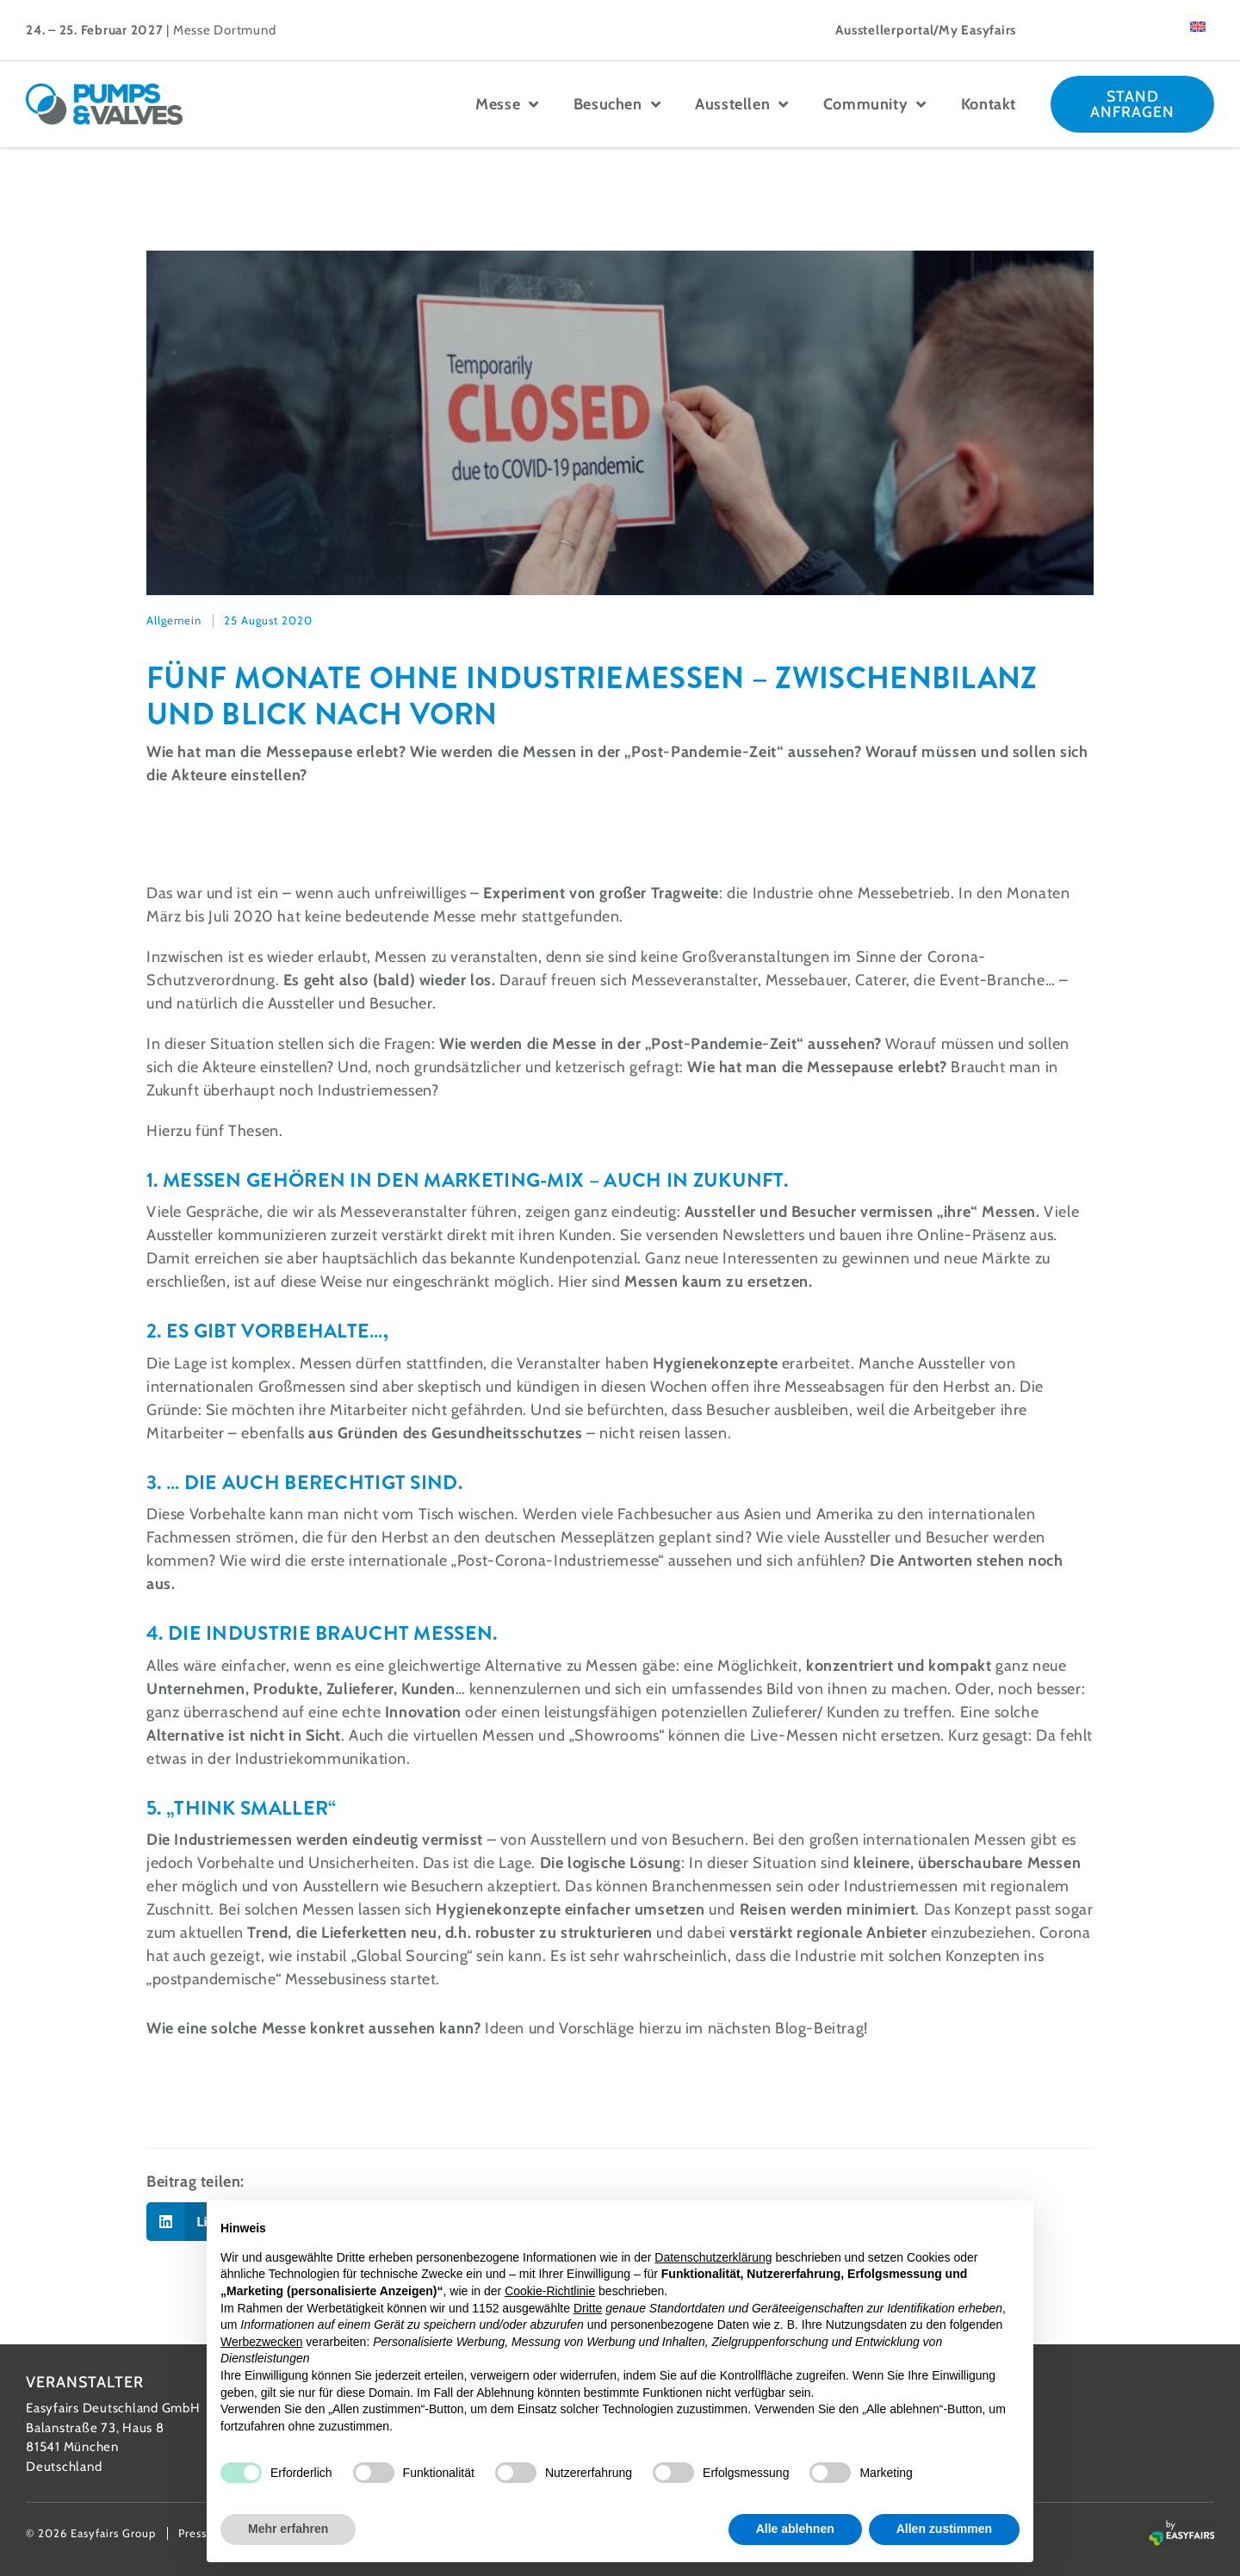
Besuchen (617, 104)
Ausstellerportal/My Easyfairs (925, 30)
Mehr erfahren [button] (288, 2529)
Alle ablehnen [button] (795, 2529)
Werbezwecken (261, 2342)
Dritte (588, 2308)
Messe (507, 104)
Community (875, 104)
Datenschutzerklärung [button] (713, 2257)
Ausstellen (742, 104)
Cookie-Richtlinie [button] (550, 2291)
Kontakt (988, 104)
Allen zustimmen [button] (944, 2529)
